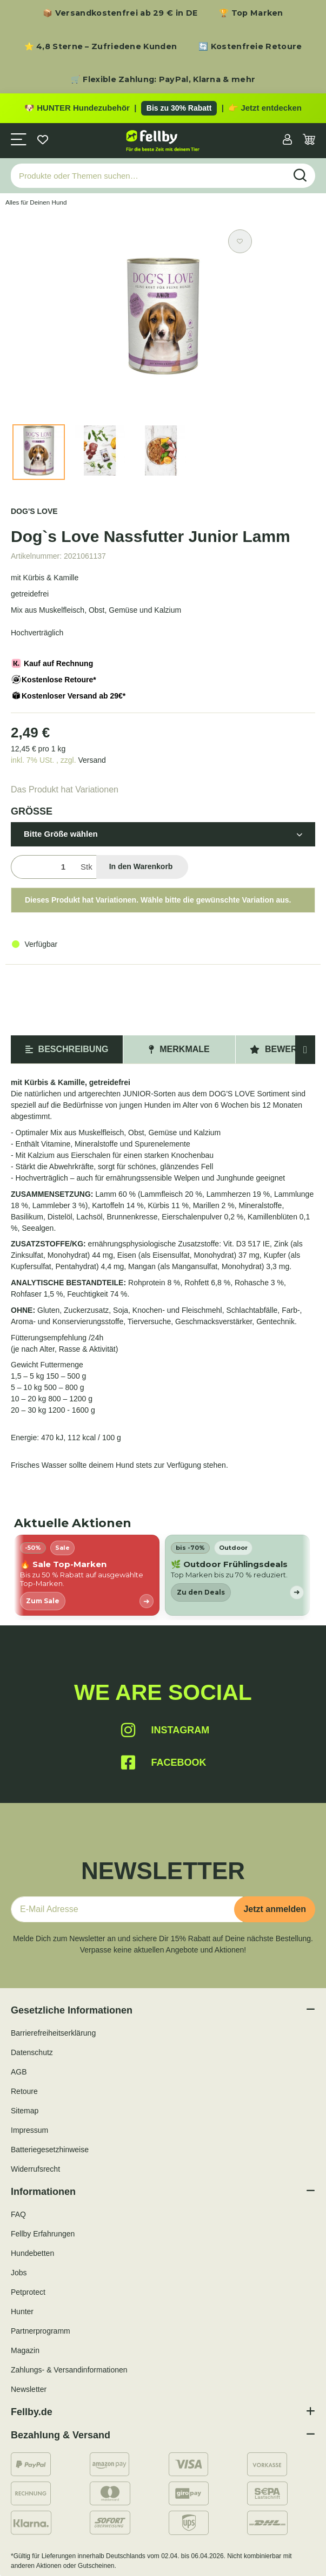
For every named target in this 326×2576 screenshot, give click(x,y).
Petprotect (28, 2292)
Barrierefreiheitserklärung (53, 2033)
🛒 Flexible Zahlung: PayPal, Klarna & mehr (163, 79)
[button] (287, 140)
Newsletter (28, 2389)
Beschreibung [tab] (67, 1049)
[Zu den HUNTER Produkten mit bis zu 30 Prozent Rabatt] (163, 108)
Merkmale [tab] (179, 1049)
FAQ (18, 2214)
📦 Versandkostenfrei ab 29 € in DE (120, 13)
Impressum (29, 2130)
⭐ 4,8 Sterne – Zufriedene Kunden (100, 46)
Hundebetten (32, 2253)
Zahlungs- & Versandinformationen (69, 2369)
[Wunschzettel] (42, 140)
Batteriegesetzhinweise (50, 2149)
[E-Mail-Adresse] (127, 1909)
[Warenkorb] (309, 140)
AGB (19, 2071)
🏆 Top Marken (251, 13)
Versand (91, 760)
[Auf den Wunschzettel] (240, 241)
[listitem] (86, 1575)
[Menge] (43, 867)
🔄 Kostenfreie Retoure (250, 46)
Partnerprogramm (40, 2331)
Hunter (22, 2311)
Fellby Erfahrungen (43, 2233)
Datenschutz (32, 2052)
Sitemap (24, 2110)
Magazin (25, 2350)
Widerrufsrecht (35, 2169)
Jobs (19, 2272)
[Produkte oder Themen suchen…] (148, 176)
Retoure (24, 2091)
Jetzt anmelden (274, 1909)
